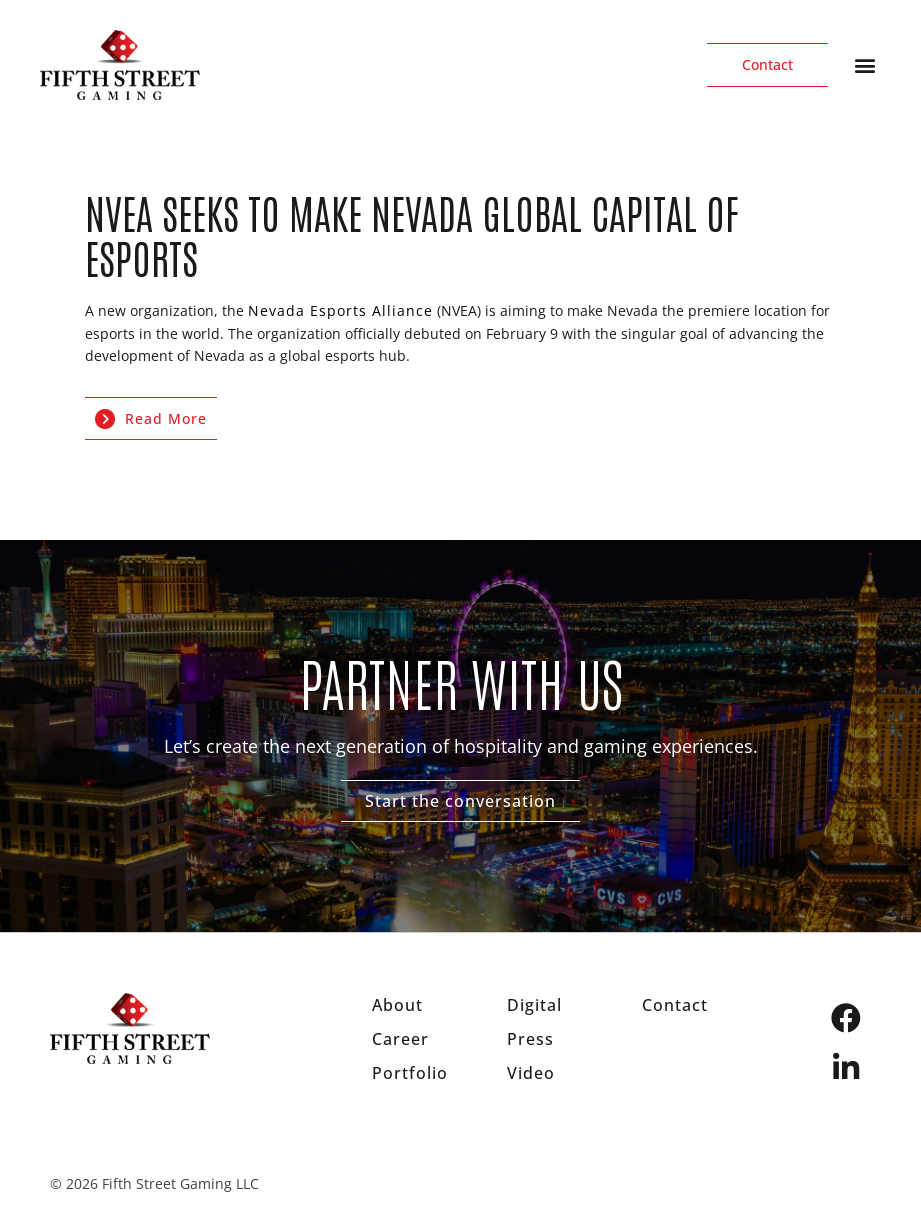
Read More (151, 419)
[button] (864, 65)
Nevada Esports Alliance (340, 310)
